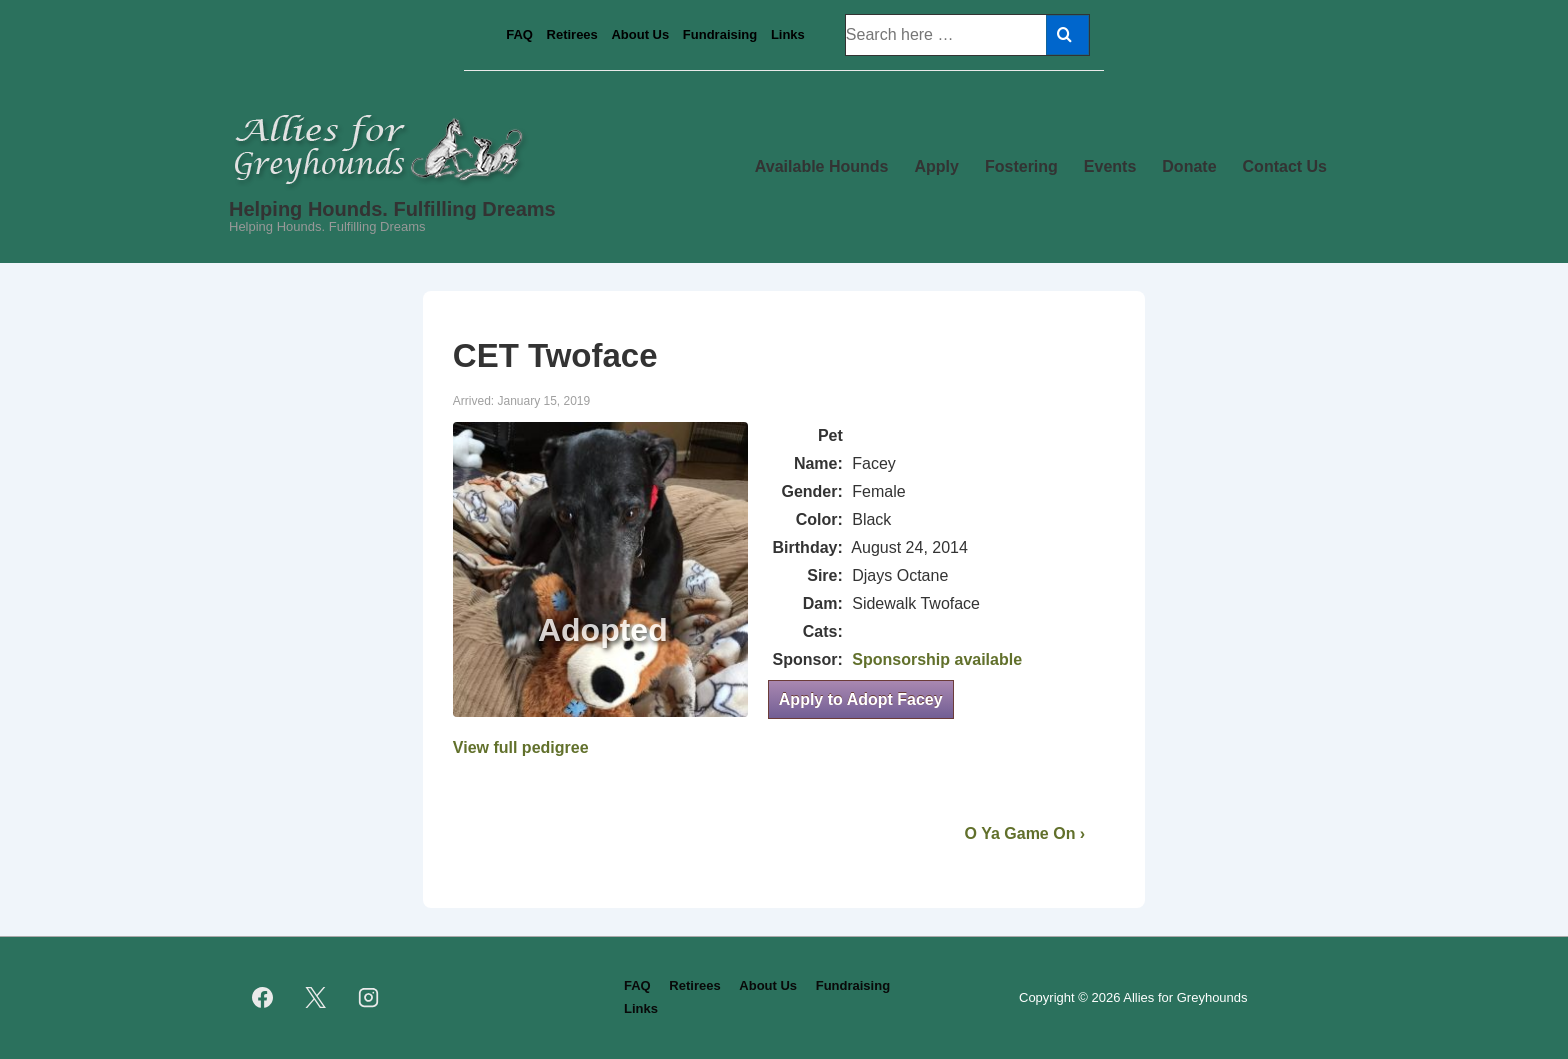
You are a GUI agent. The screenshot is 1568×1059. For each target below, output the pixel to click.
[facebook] (263, 998)
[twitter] (316, 998)
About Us (640, 34)
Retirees (572, 34)
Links (788, 34)
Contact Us (1285, 166)
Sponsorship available (937, 659)
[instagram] (369, 998)
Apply (937, 166)
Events (1110, 166)
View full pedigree (521, 747)
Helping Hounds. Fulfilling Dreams (392, 209)
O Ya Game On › (1025, 833)
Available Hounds (822, 166)
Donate (1189, 166)
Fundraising (720, 34)
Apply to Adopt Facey (861, 699)
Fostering (1021, 166)
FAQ (519, 34)
